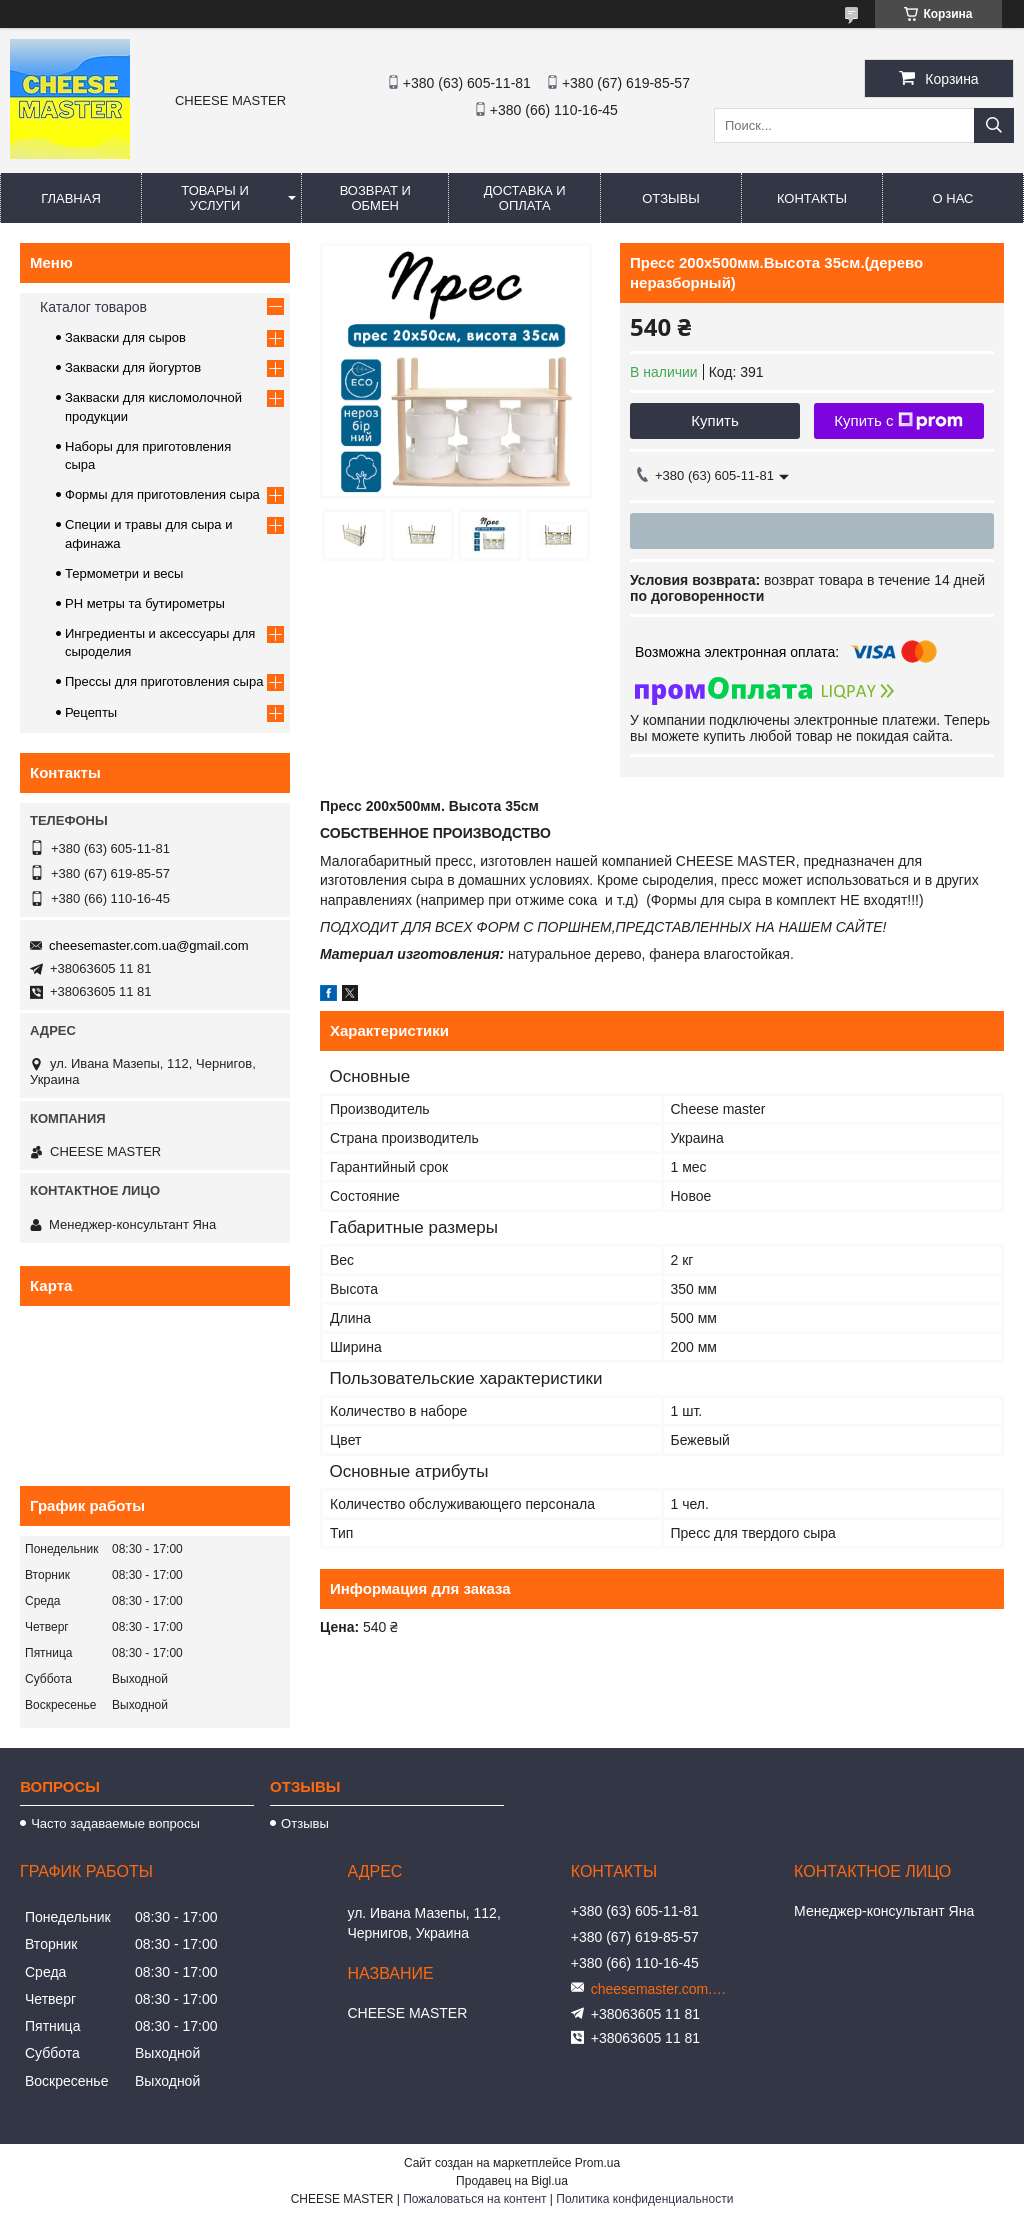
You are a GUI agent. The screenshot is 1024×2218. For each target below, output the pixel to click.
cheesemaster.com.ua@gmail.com (149, 945)
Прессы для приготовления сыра (164, 681)
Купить (714, 420)
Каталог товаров (93, 307)
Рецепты (91, 712)
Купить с (898, 421)
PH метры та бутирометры (145, 603)
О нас (953, 198)
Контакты (812, 198)
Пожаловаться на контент (474, 2199)
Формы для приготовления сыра (162, 494)
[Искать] (994, 125)
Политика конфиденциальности (644, 2199)
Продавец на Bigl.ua (512, 2181)
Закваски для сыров (125, 337)
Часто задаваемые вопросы (115, 1823)
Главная (71, 198)
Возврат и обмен (375, 198)
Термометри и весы (124, 573)
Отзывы (670, 198)
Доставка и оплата (525, 198)
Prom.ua (597, 2163)
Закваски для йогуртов (133, 367)
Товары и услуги (215, 198)
